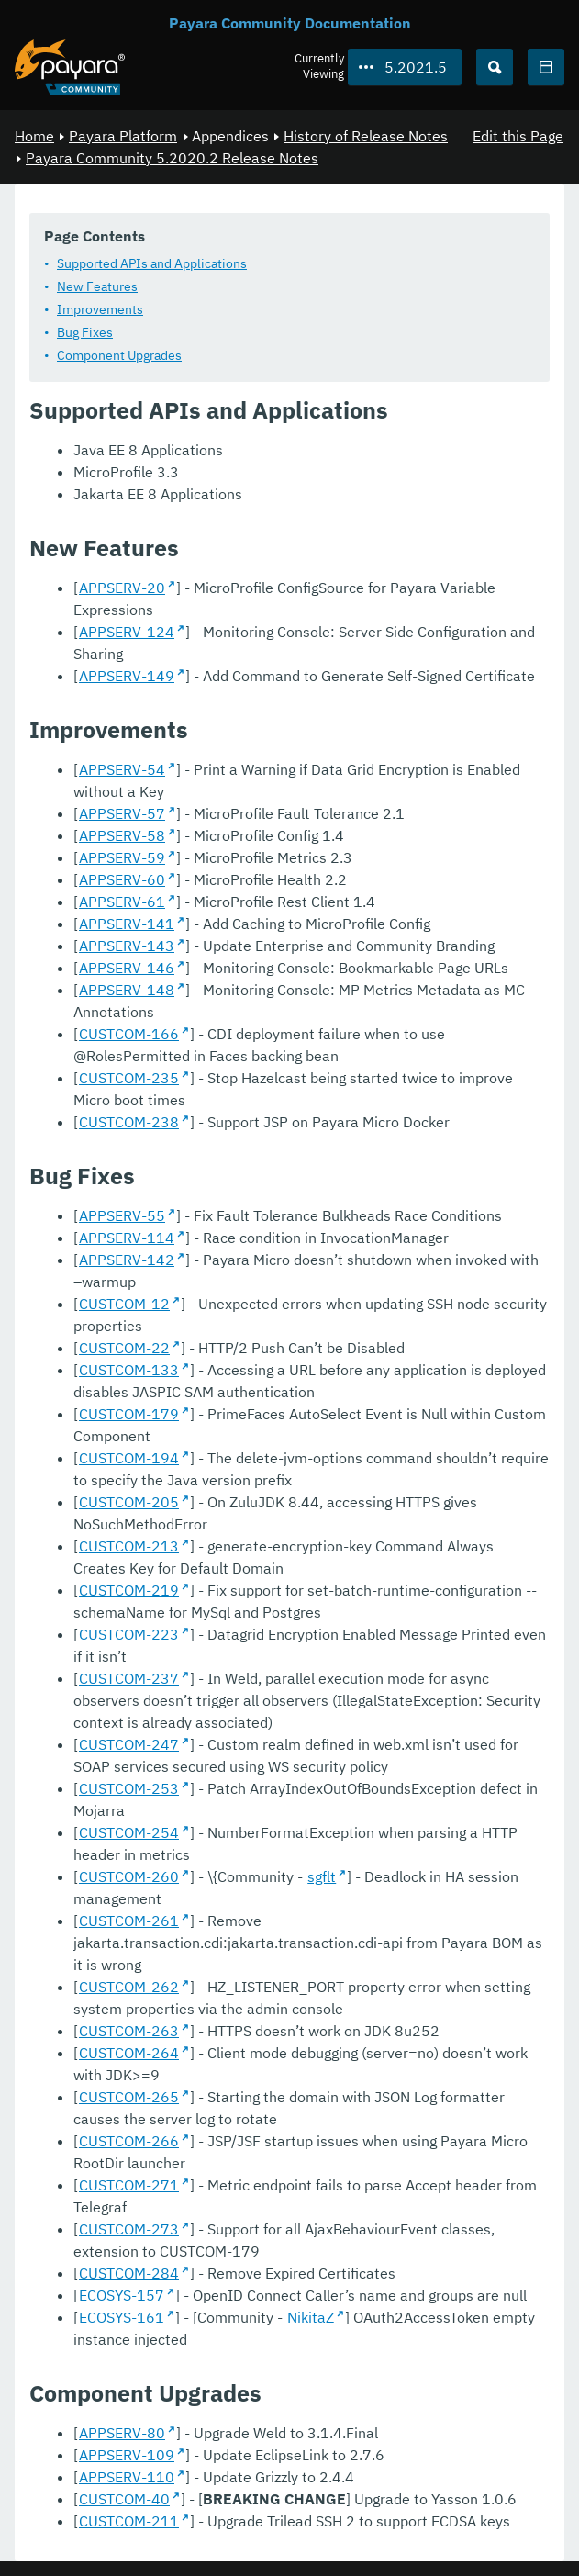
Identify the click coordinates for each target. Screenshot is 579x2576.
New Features (97, 286)
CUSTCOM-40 (124, 2499)
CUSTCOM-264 (129, 2053)
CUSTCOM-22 (124, 1347)
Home (34, 136)
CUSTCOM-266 (129, 2141)
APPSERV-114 (126, 1237)
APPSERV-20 (122, 587)
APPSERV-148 (126, 989)
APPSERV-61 (122, 901)
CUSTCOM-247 (129, 1744)
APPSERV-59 (122, 857)
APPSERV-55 (122, 1215)
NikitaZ (310, 2317)
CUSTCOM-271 (129, 2185)
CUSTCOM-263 (129, 2031)
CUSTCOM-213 (129, 1546)
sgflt (321, 1876)
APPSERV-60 (122, 879)
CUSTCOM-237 (129, 1678)
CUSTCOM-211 (129, 2521)
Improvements (100, 309)
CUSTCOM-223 (129, 1634)
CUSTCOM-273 (129, 2229)
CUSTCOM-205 (129, 1502)
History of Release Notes (366, 136)
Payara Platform (123, 136)
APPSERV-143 (126, 945)
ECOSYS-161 (121, 2317)
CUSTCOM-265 (129, 2097)
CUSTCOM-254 (129, 1832)
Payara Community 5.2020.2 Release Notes (172, 158)
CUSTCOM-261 (129, 1920)
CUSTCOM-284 (129, 2273)
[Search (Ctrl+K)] (494, 67)
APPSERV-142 (126, 1259)
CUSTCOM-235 (129, 1078)
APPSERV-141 (126, 923)
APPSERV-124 (126, 631)
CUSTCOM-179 (129, 1414)
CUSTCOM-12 (124, 1303)
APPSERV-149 (126, 675)
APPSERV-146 (126, 967)
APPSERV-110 (126, 2477)
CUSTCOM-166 (129, 1034)
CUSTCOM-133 (129, 1370)
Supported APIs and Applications (152, 263)
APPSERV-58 (122, 835)
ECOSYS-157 (121, 2295)
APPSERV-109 (126, 2455)
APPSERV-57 (122, 813)
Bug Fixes (85, 332)
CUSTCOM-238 (129, 1122)
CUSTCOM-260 (129, 1876)
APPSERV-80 (122, 2433)
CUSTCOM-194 (129, 1458)
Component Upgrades (119, 355)
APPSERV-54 (122, 769)
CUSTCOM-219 (129, 1590)
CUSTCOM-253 (129, 1788)
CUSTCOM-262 (129, 1986)
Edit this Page (518, 136)
